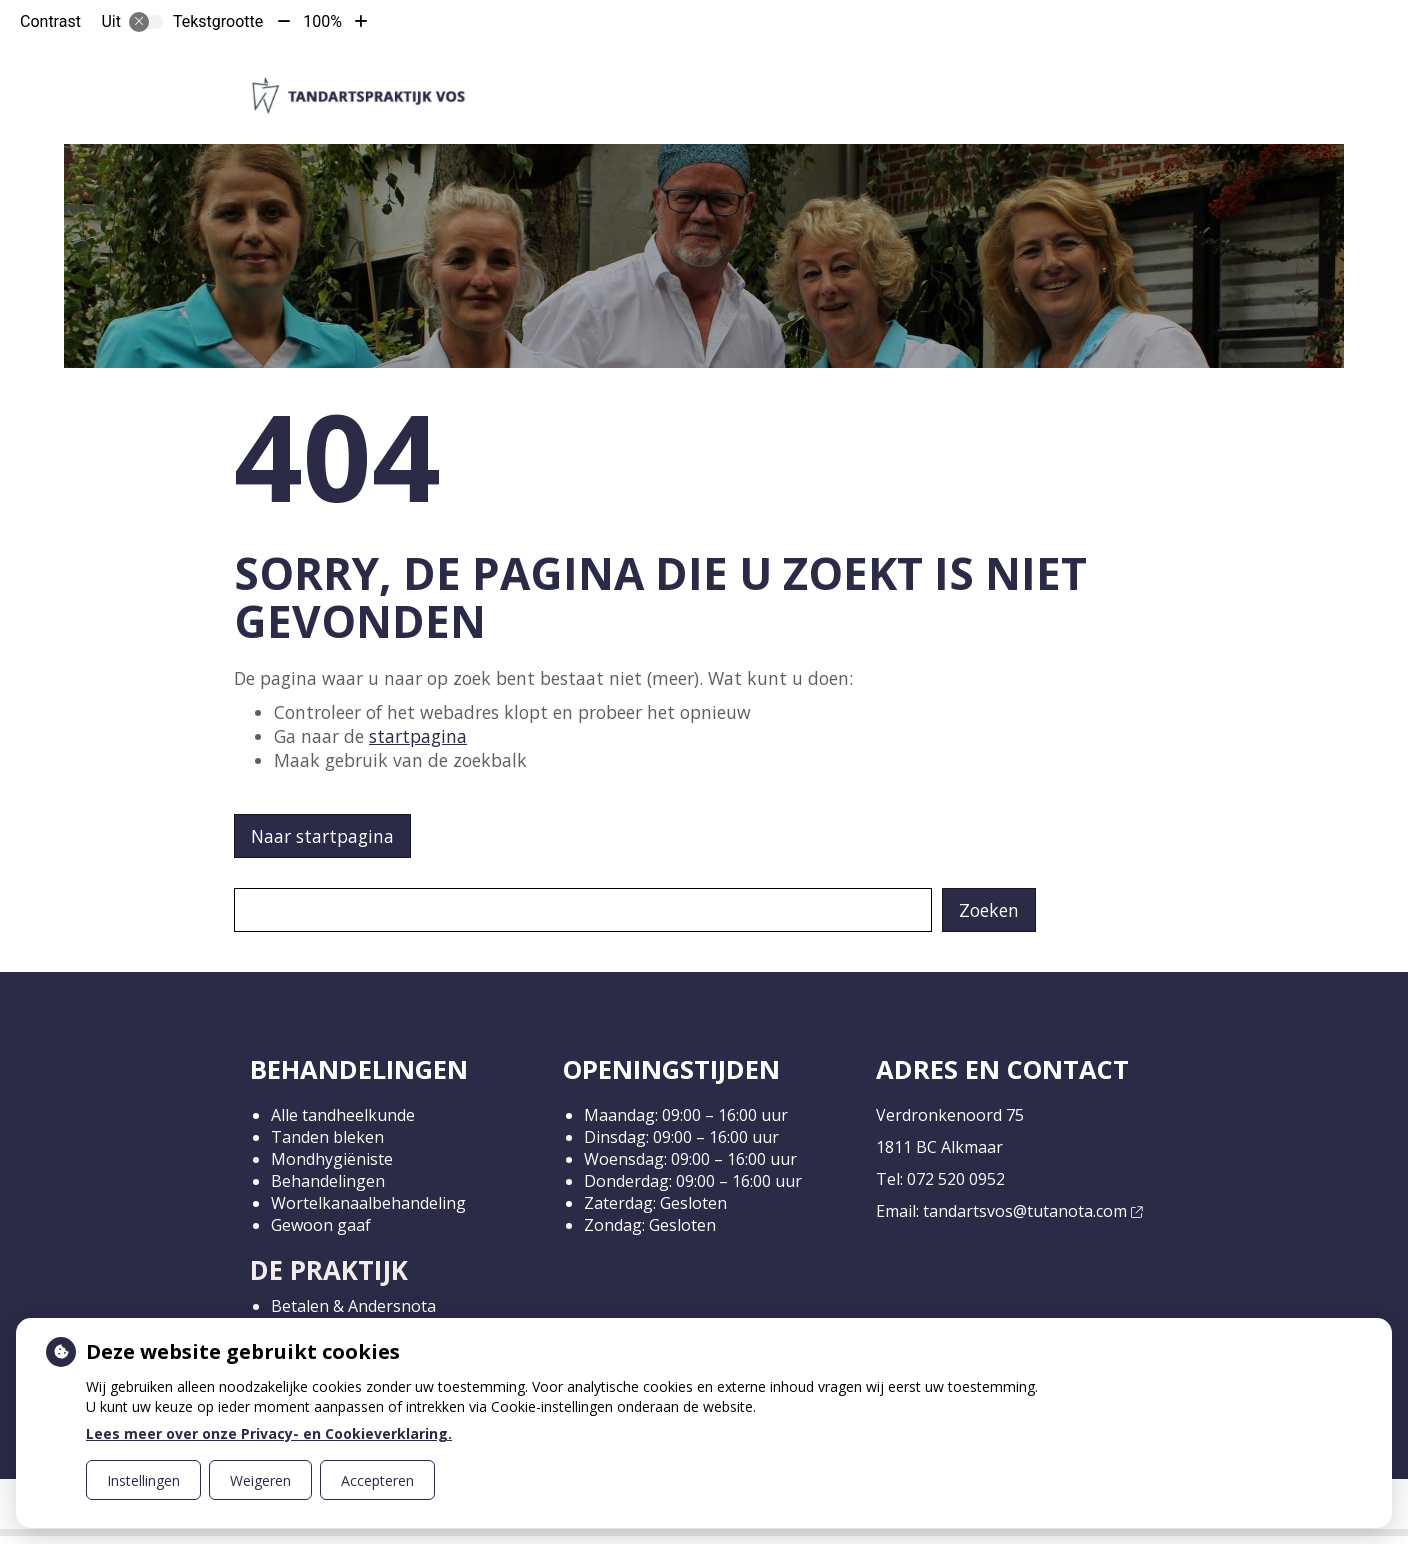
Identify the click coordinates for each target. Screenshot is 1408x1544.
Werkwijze (764, 78)
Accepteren (377, 1480)
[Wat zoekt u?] (583, 910)
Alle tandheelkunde (343, 1115)
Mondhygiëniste (332, 1159)
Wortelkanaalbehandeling (368, 1203)
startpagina (418, 736)
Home (551, 78)
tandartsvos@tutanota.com (1032, 1211)
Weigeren (260, 1480)
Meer (1088, 78)
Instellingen (143, 1480)
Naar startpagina (322, 836)
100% (322, 21)
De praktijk (640, 78)
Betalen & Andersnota (353, 1306)
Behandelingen (328, 1181)
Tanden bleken (327, 1137)
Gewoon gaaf (321, 1225)
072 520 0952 (956, 1179)
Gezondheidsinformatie (937, 78)
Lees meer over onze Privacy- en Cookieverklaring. (269, 1433)
